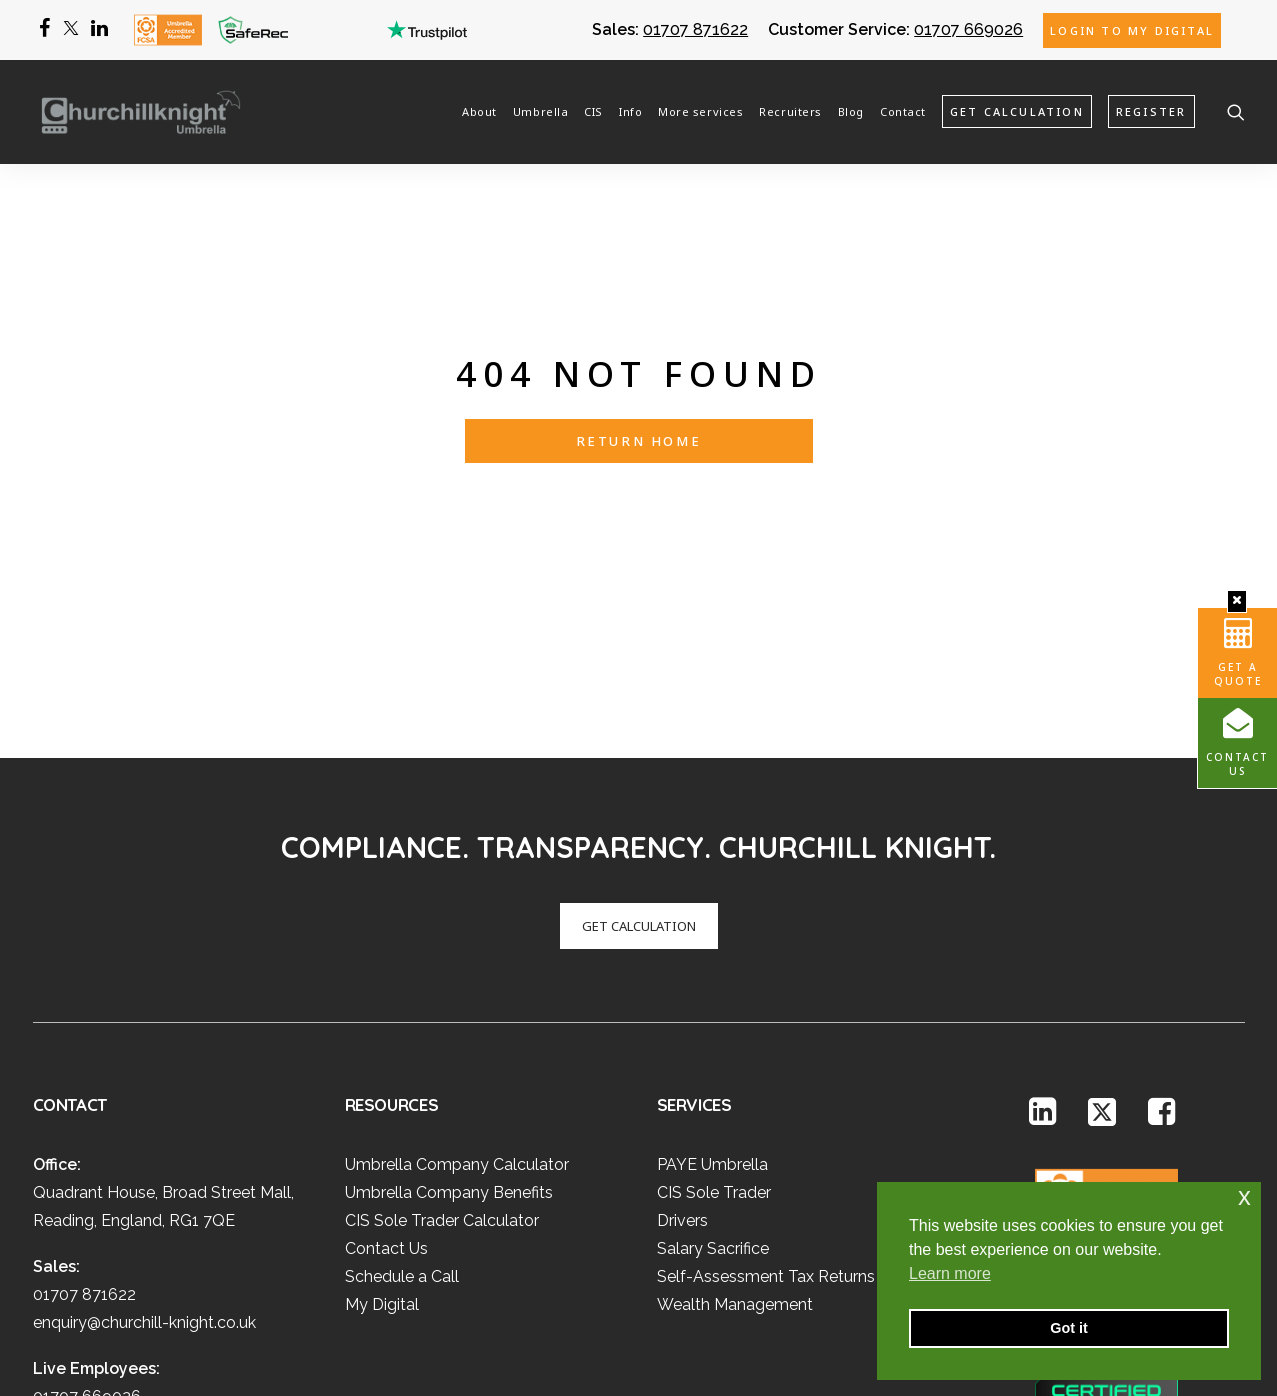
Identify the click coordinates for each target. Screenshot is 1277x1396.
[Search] (1236, 110)
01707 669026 (968, 29)
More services (700, 110)
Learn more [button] (950, 1273)
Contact (903, 110)
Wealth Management (735, 1209)
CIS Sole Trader (714, 1097)
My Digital (382, 1209)
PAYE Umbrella (712, 1069)
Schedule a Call (402, 1181)
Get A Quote (1238, 674)
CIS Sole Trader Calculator (442, 1125)
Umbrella (540, 110)
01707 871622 (695, 29)
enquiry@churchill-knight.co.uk (144, 1227)
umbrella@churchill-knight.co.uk (150, 1329)
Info (630, 110)
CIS (593, 110)
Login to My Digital (1132, 30)
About (479, 110)
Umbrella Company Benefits (449, 1097)
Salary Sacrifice (713, 1153)
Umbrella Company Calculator (457, 1069)
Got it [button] (1069, 1328)
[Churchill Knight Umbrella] (133, 110)
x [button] (1244, 1196)
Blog (851, 110)
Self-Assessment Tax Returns (766, 1181)
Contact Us (1237, 764)
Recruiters (790, 110)
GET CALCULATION (639, 830)
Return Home (639, 393)
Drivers (682, 1125)
